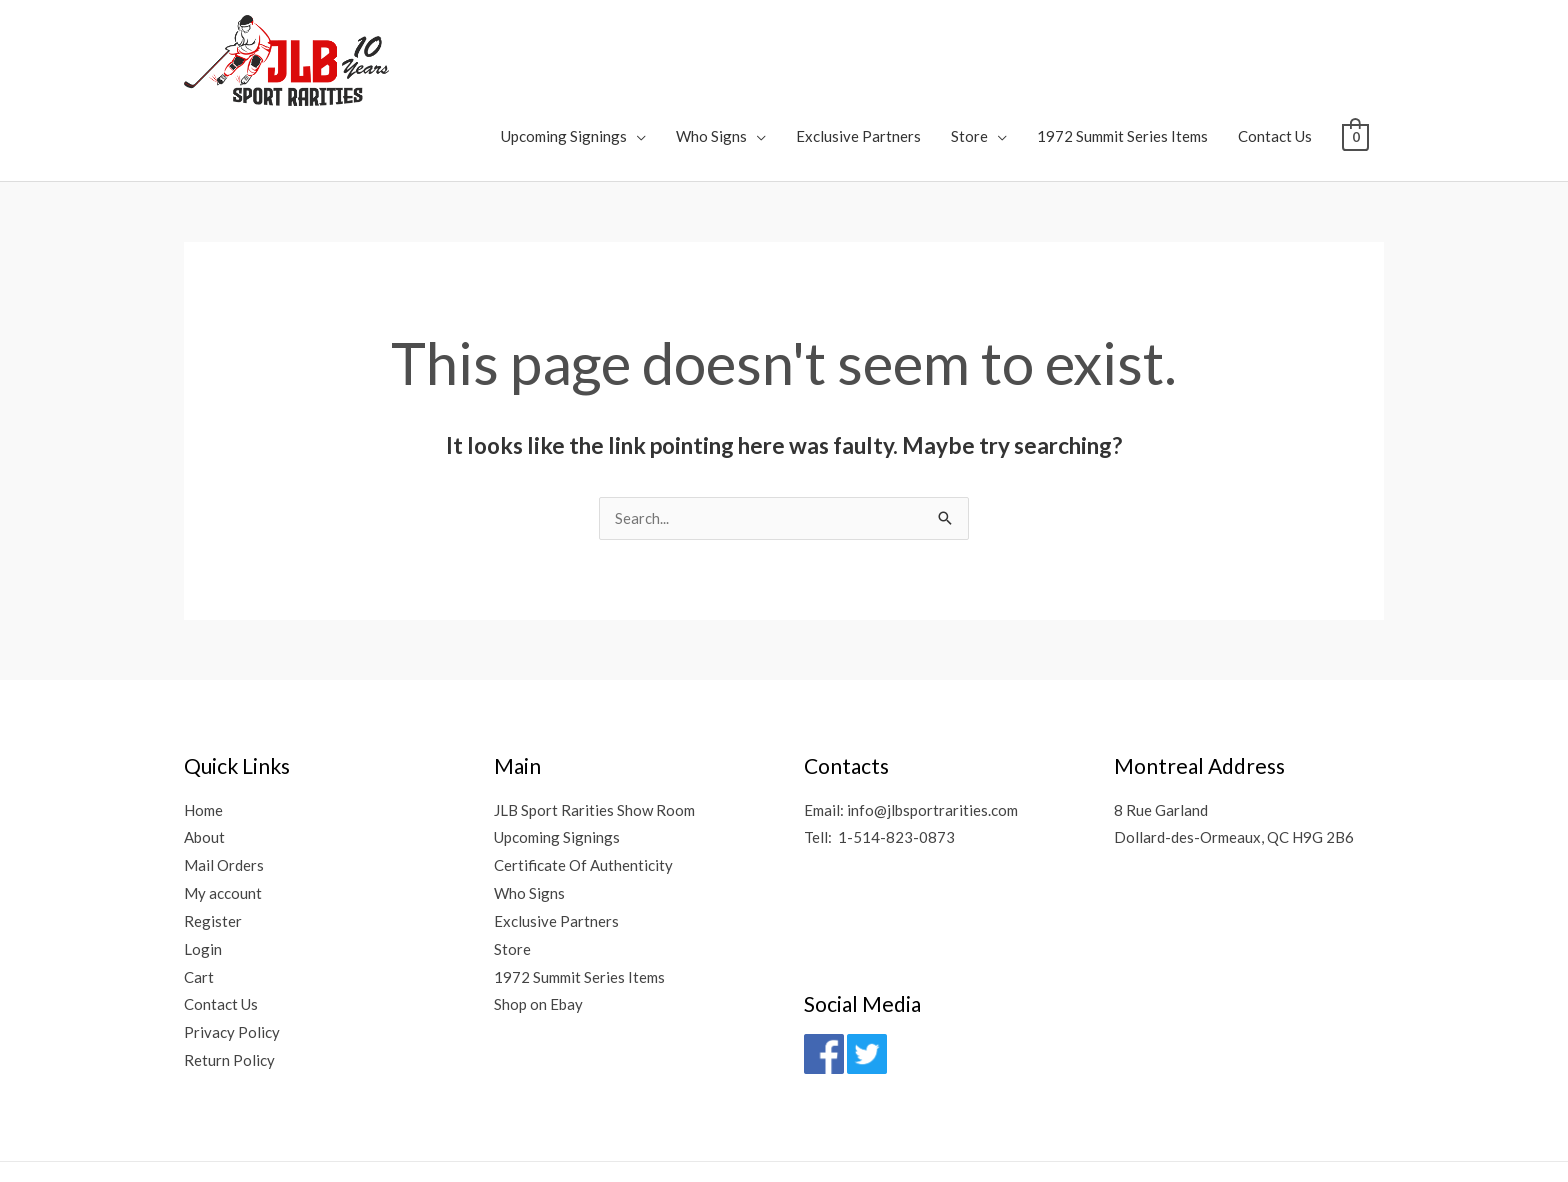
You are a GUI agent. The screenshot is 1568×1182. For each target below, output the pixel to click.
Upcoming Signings (564, 46)
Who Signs (711, 46)
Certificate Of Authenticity (583, 777)
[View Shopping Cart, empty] (1355, 46)
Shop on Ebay (538, 917)
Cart (199, 889)
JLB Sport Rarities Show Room (594, 722)
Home (203, 722)
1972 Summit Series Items (1122, 46)
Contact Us (1275, 46)
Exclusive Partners (858, 46)
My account (223, 805)
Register (213, 833)
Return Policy (229, 972)
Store (969, 46)
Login (203, 861)
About (204, 750)
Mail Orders (224, 777)
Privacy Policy (232, 945)
